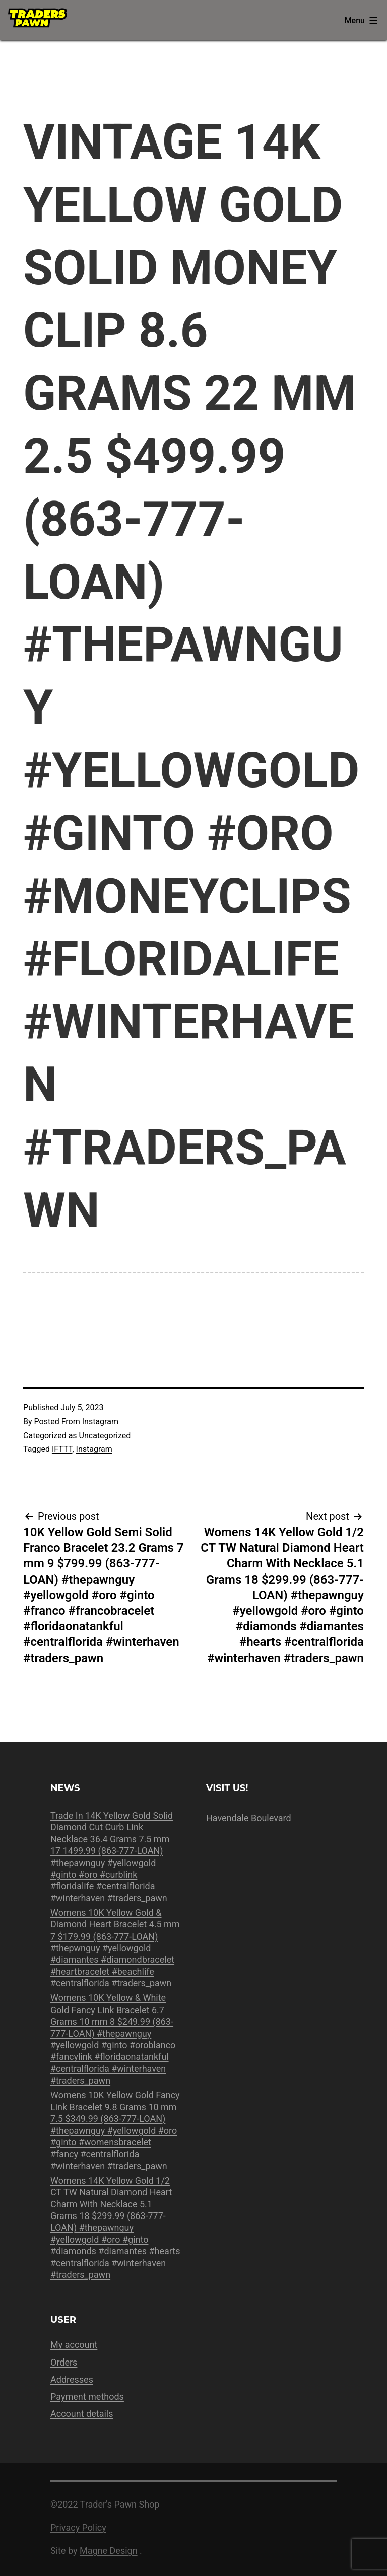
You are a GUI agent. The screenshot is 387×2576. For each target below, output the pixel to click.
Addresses (71, 2379)
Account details (81, 2413)
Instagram (94, 1449)
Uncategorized (105, 1435)
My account (73, 2344)
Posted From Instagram (76, 1421)
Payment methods (87, 2396)
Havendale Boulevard (248, 1818)
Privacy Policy (78, 2527)
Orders (63, 2362)
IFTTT (62, 1449)
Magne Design (109, 2550)
